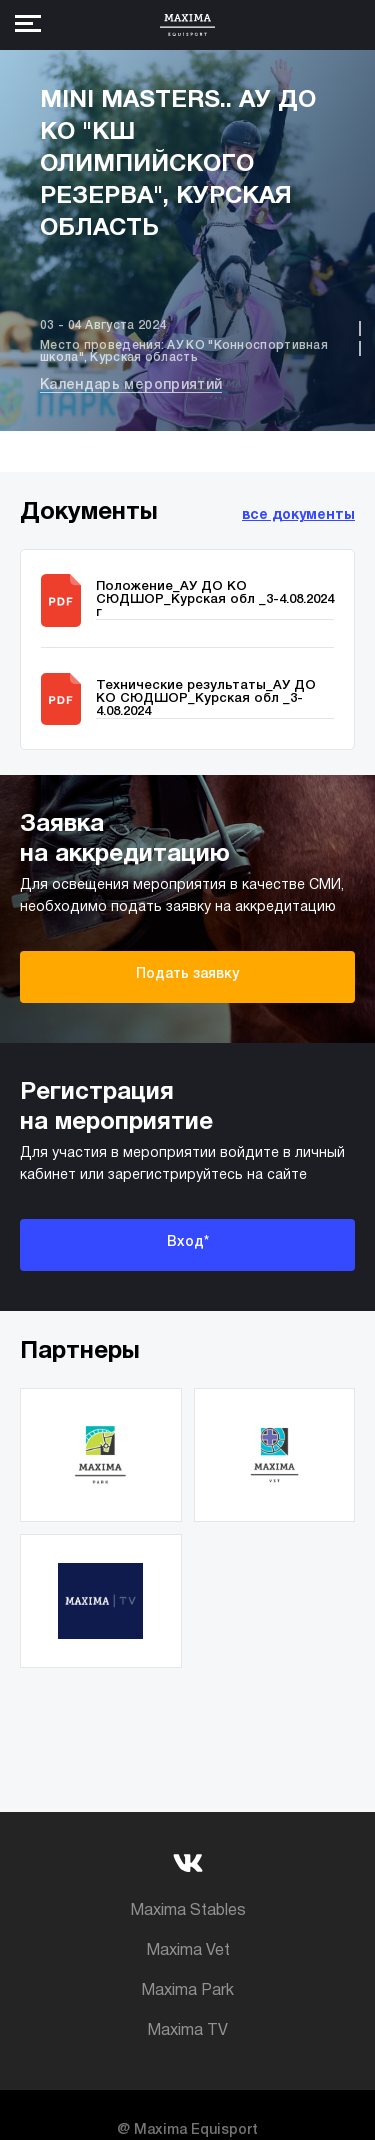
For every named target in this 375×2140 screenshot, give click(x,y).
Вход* (188, 1242)
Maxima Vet (188, 1951)
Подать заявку (187, 974)
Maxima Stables (188, 1911)
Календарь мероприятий (131, 385)
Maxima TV (187, 2031)
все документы (298, 515)
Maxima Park (187, 1991)
